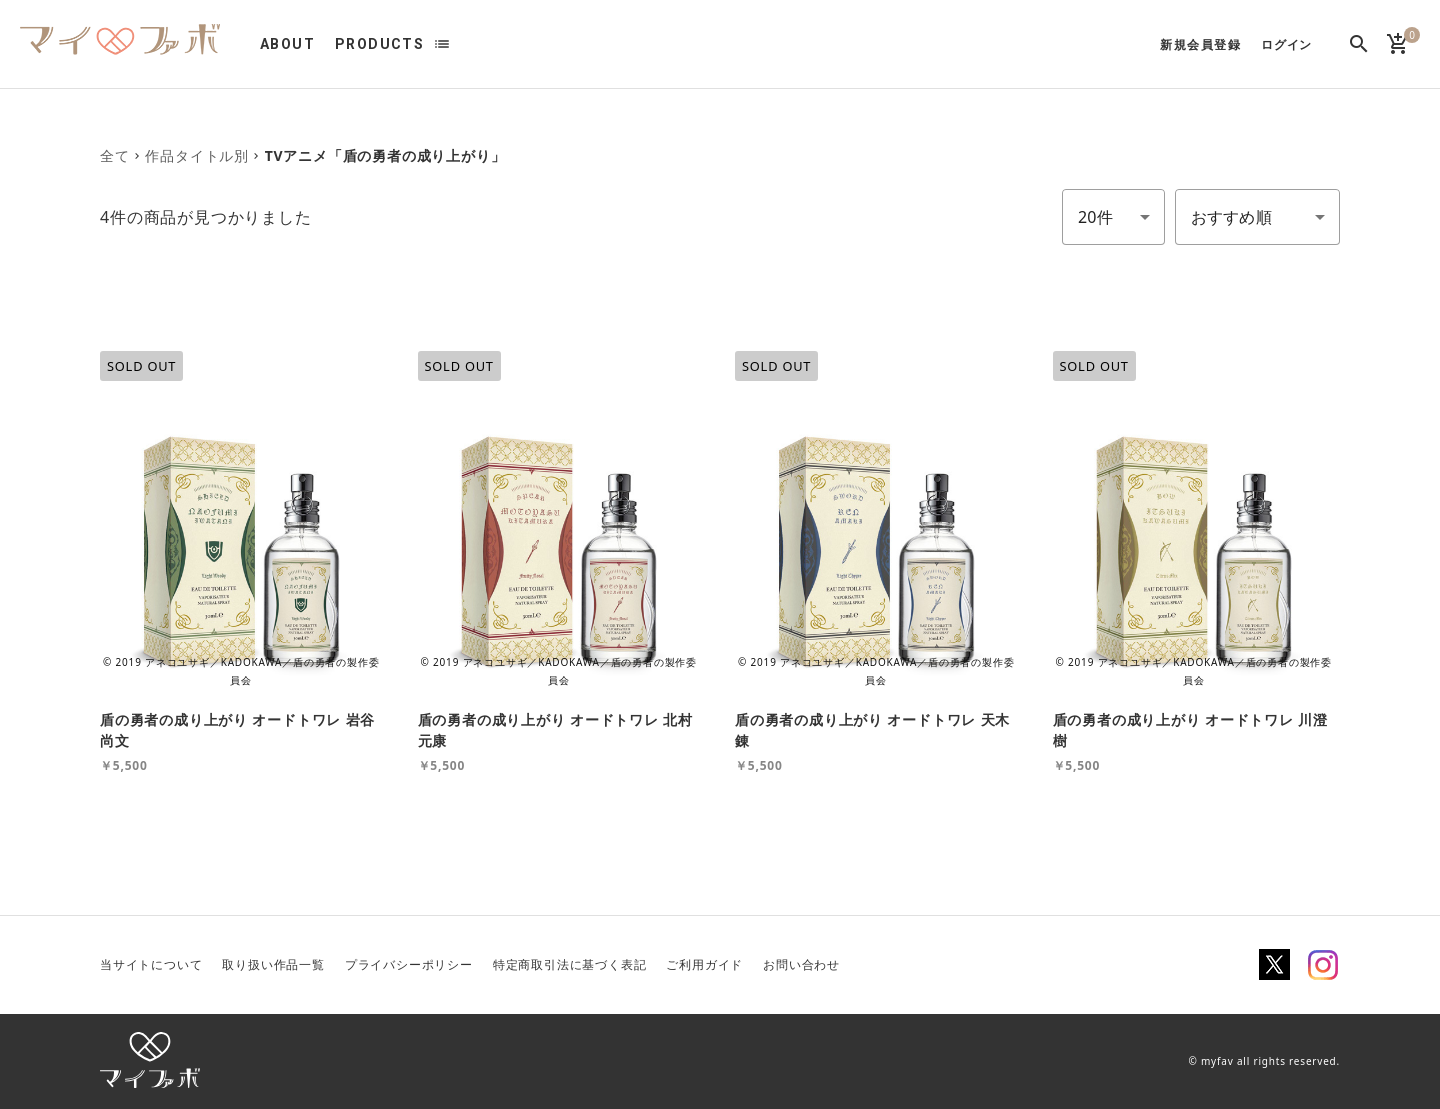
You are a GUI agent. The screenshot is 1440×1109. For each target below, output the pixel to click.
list (442, 44)
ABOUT (287, 44)
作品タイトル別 (197, 155)
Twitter (1275, 965)
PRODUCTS (379, 44)
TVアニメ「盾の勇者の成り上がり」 (385, 155)
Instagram (1323, 965)
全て (115, 155)
